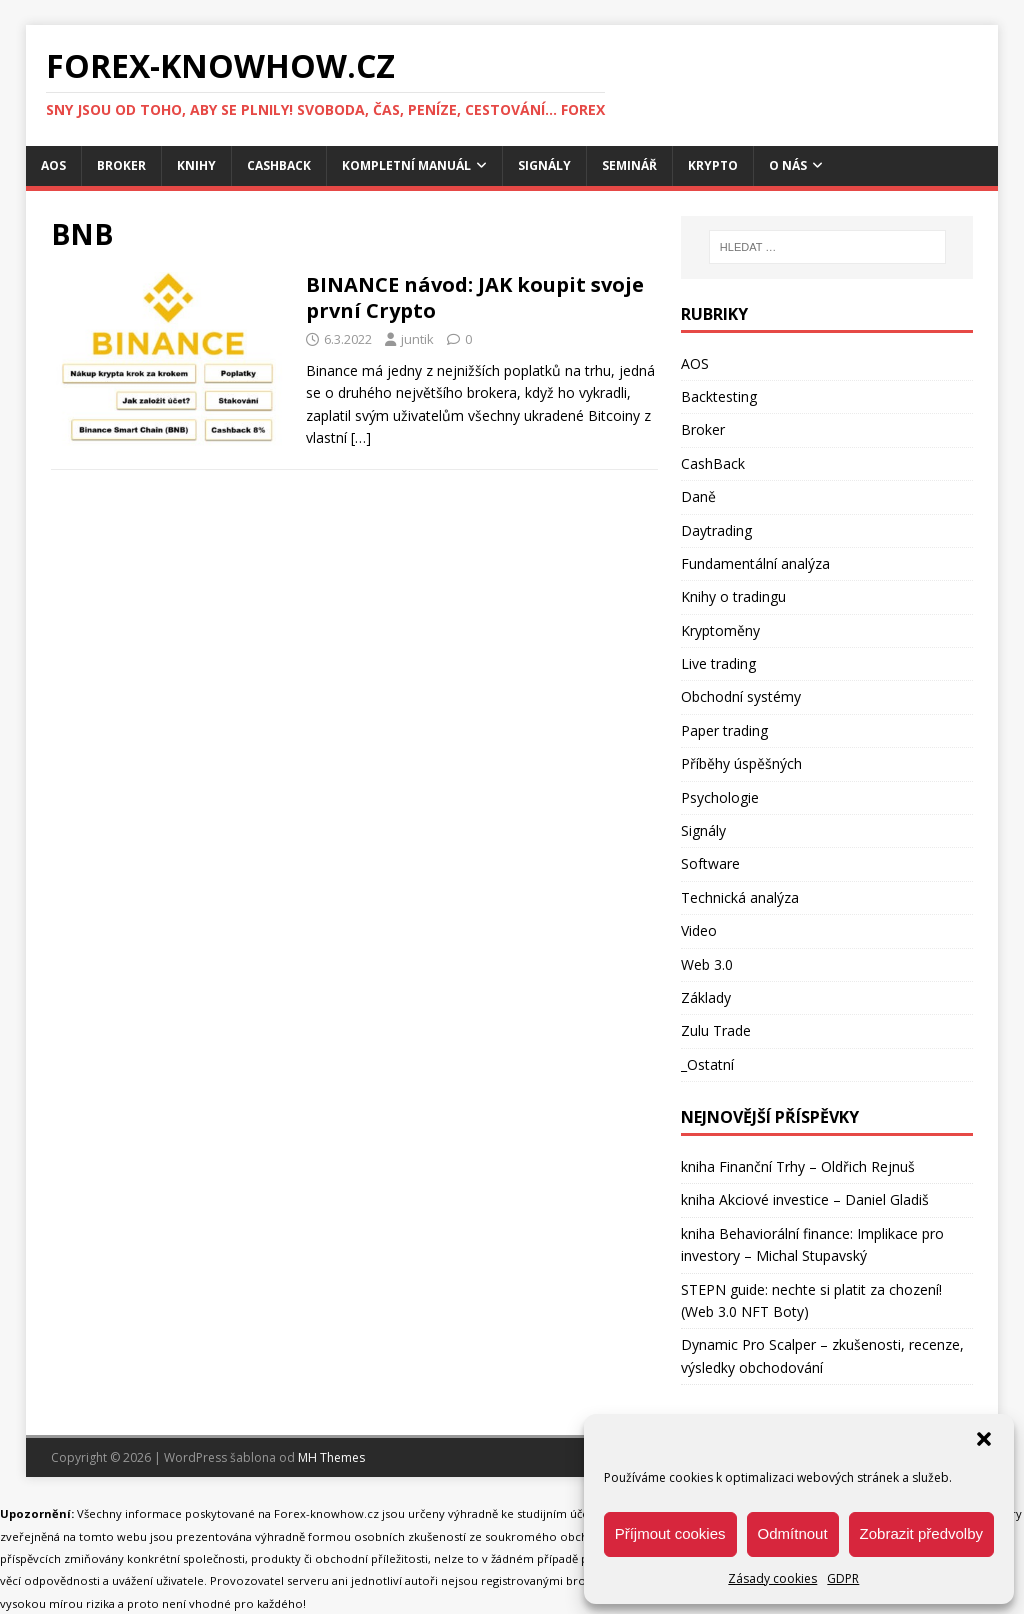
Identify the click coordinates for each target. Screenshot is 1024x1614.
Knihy (196, 165)
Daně (698, 496)
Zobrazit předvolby (921, 1533)
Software (710, 863)
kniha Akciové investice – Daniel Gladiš (805, 1199)
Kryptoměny (720, 630)
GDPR (843, 1578)
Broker (121, 165)
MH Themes (331, 1457)
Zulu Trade (716, 1030)
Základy (706, 997)
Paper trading (724, 730)
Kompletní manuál (406, 165)
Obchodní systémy (741, 696)
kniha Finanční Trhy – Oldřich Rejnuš (798, 1166)
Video (699, 930)
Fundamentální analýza (755, 563)
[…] (361, 437)
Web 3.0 (707, 964)
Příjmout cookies (670, 1533)
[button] (984, 1439)
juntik (417, 339)
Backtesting (719, 396)
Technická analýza (740, 897)
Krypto (713, 165)
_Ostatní (707, 1064)
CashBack (279, 165)
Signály (544, 165)
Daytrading (716, 530)
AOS (53, 165)
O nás (788, 165)
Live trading (718, 663)
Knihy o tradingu (733, 596)
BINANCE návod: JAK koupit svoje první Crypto (475, 297)
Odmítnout (793, 1533)
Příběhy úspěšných (741, 763)
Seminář (629, 165)
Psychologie (720, 797)
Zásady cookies (772, 1578)
